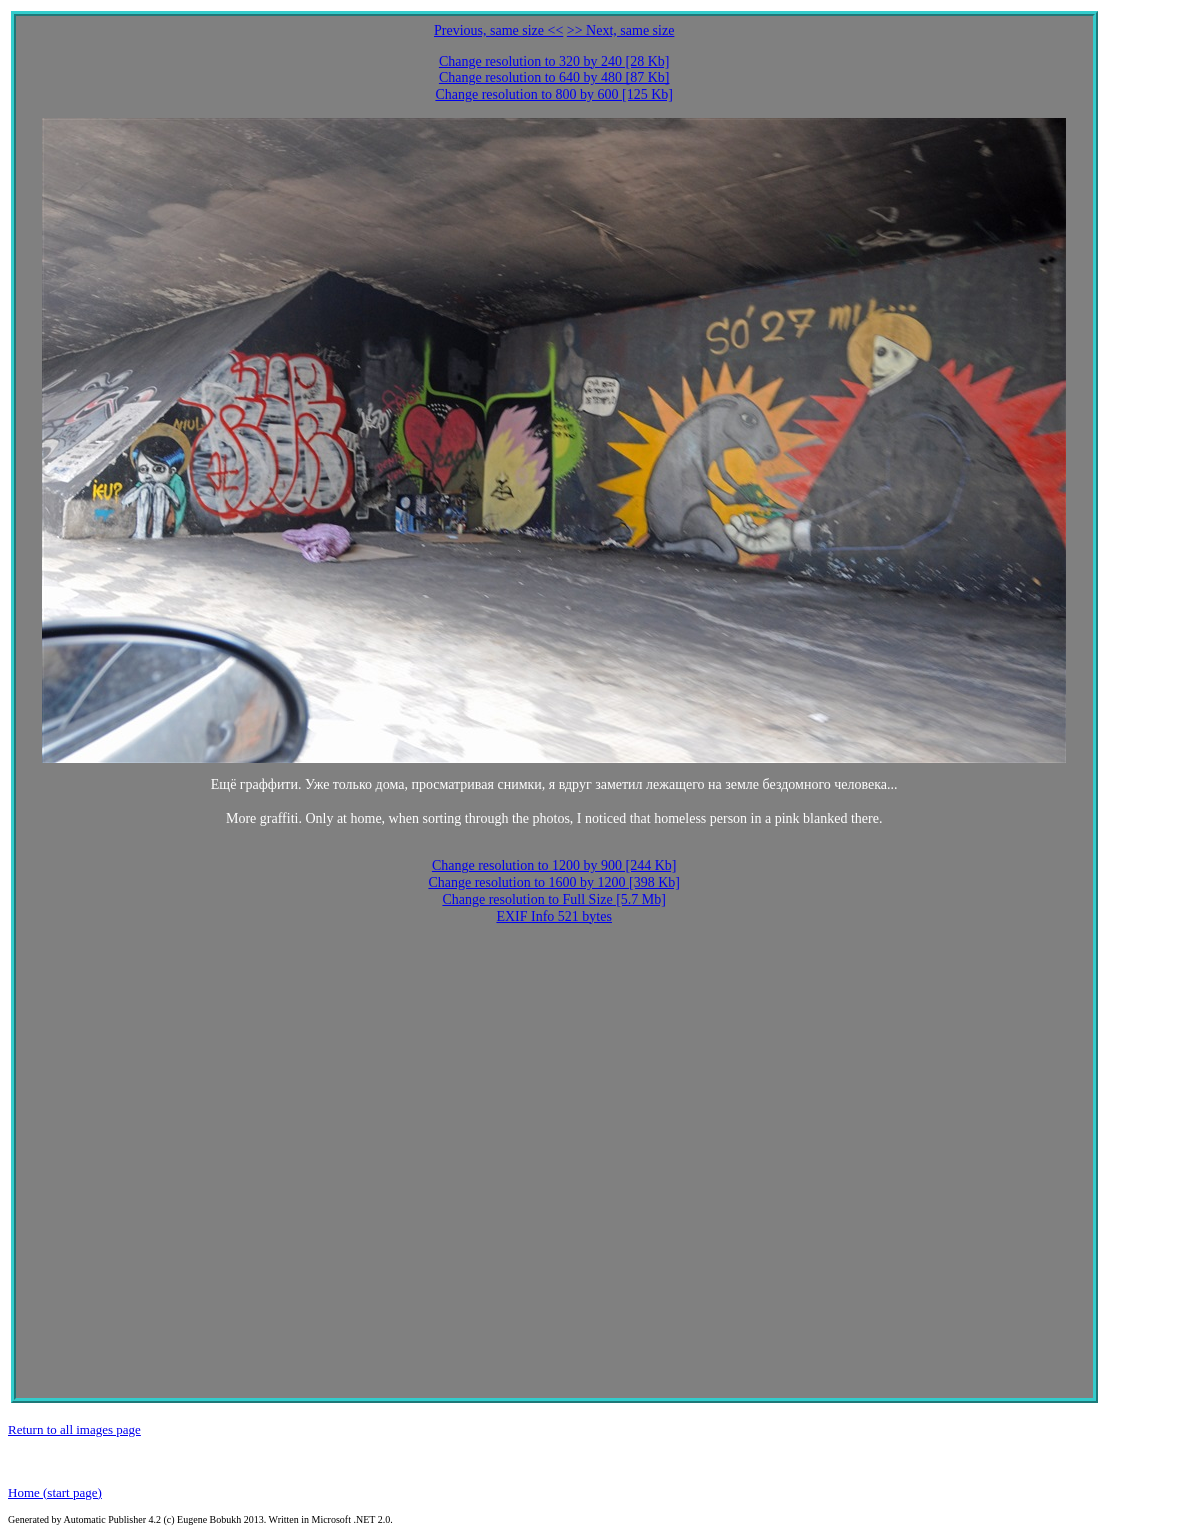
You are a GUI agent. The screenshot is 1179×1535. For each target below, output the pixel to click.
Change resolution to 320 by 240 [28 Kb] (554, 61)
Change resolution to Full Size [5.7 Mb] (554, 899)
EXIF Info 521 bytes (554, 916)
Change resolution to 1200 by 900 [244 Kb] (554, 865)
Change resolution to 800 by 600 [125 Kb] (554, 94)
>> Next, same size (621, 30)
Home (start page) (55, 1492)
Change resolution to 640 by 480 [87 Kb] (554, 77)
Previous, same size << (498, 30)
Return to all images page (74, 1429)
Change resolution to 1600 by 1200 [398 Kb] (554, 882)
